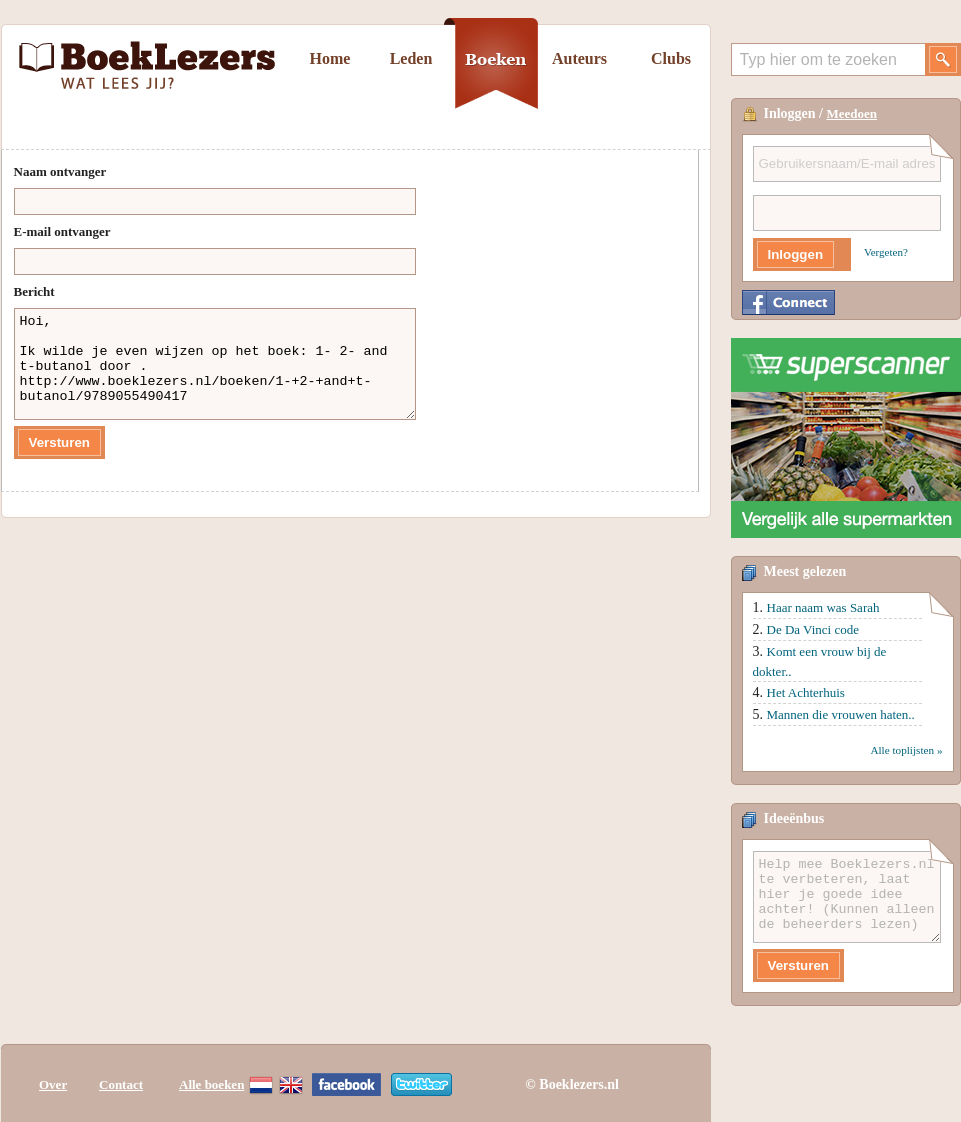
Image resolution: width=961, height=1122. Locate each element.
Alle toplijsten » (906, 750)
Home (330, 58)
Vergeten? (886, 252)
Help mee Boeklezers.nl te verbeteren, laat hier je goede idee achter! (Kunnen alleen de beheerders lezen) (847, 897)
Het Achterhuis (806, 692)
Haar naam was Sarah (823, 607)
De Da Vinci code (813, 629)
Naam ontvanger (60, 171)
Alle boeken (211, 1084)
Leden (411, 58)
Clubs (671, 58)
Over (53, 1084)
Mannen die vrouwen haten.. (841, 714)
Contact (121, 1084)
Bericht (34, 291)
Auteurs (579, 58)
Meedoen (852, 113)
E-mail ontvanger (62, 231)
